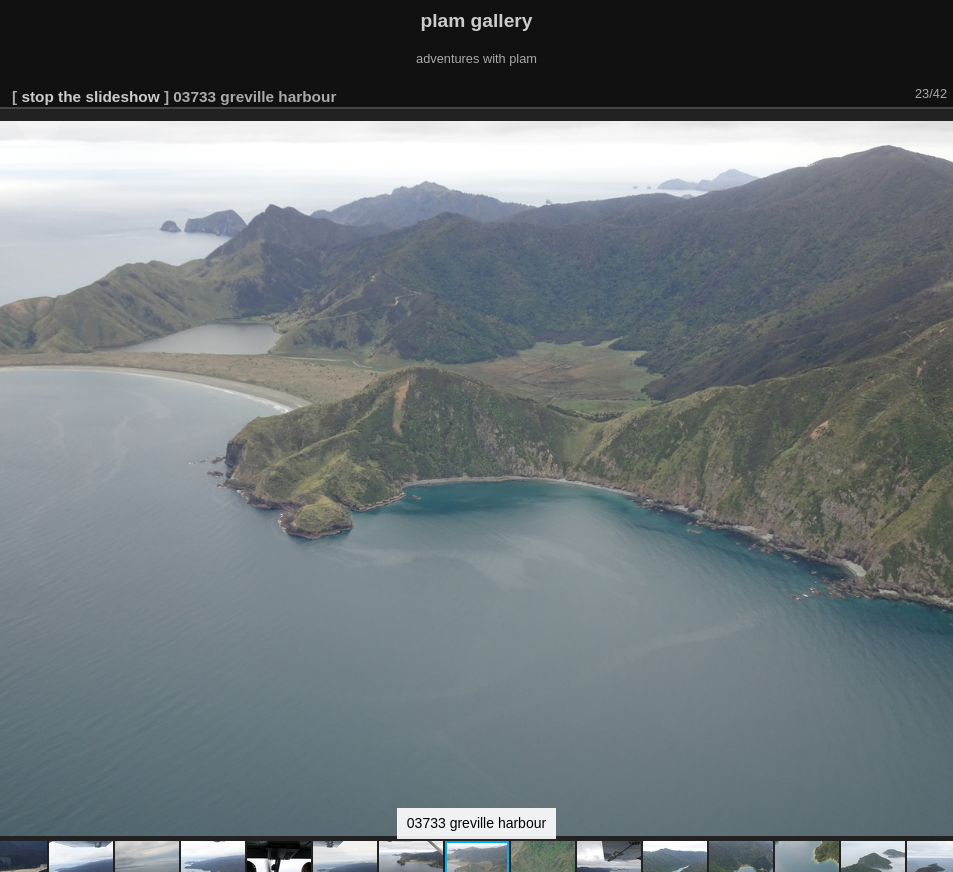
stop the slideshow (90, 96)
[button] (935, 137)
